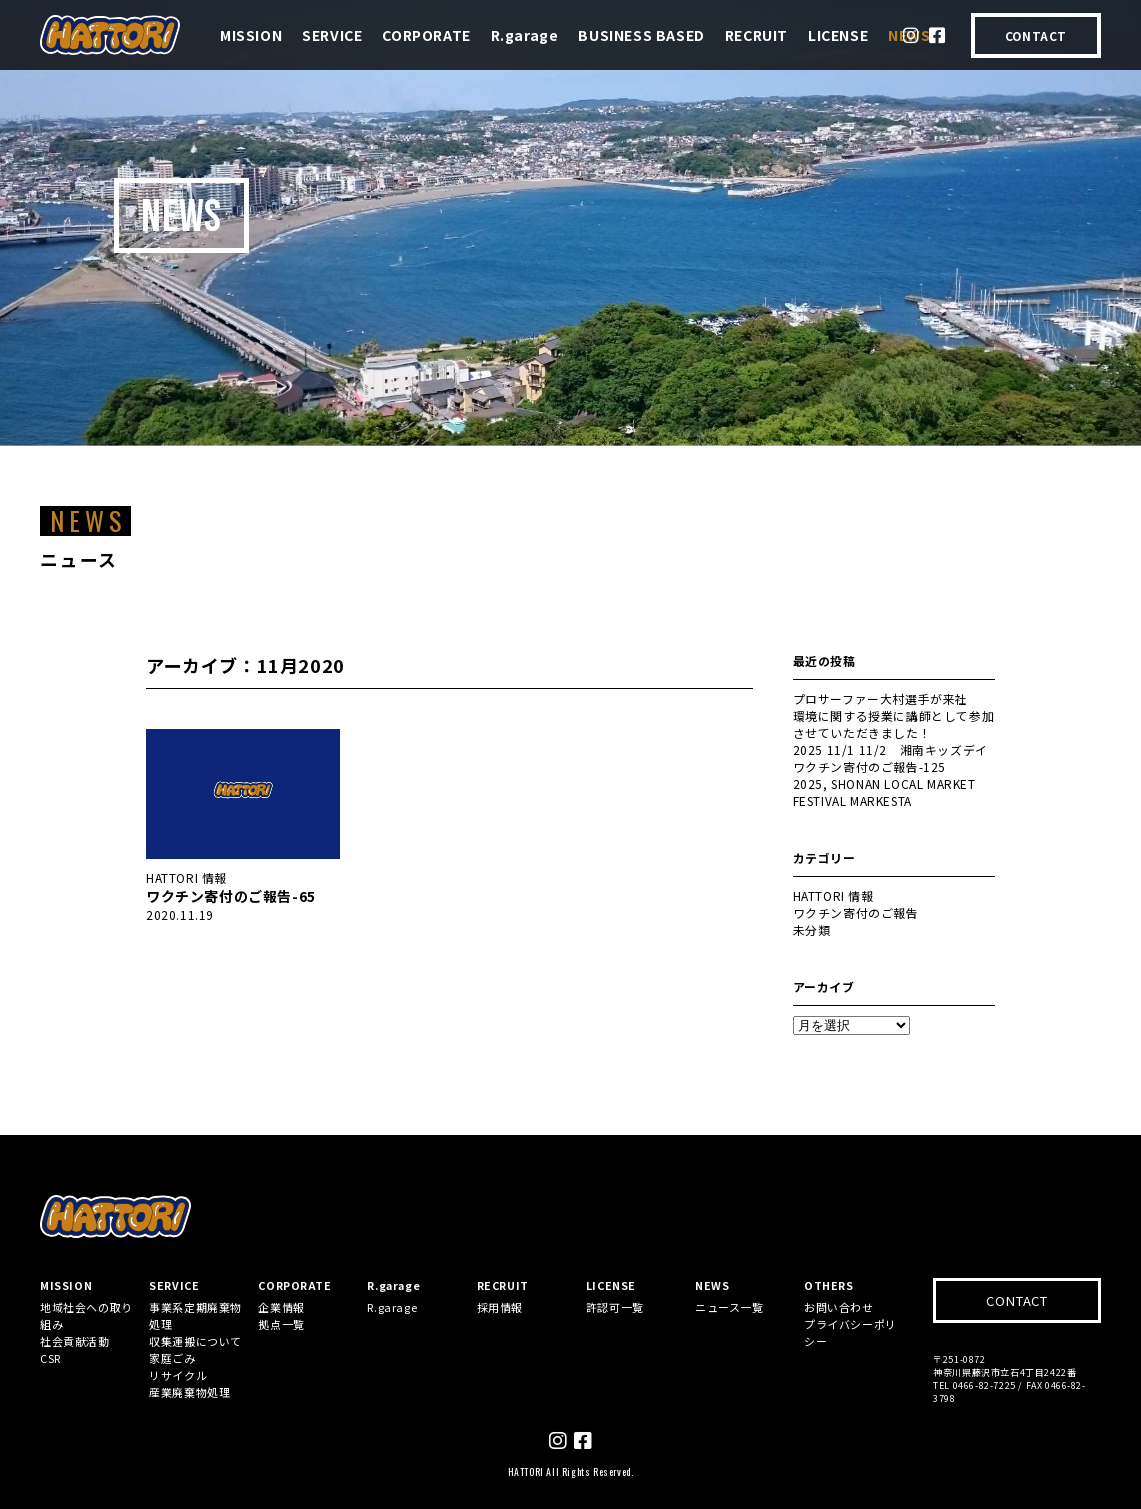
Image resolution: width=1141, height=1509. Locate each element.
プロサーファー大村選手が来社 (880, 698)
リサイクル (178, 1375)
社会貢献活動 (75, 1341)
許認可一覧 (615, 1307)
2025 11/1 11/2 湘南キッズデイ (890, 749)
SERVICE (332, 35)
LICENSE (838, 35)
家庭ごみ (172, 1358)
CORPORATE (426, 35)
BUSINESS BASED (641, 35)
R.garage (525, 35)
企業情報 (281, 1307)
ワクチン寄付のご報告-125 (869, 766)
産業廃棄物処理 (189, 1392)
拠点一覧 (281, 1324)
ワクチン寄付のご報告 (856, 912)
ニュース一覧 (729, 1307)
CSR (50, 1358)
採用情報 (500, 1307)
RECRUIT (756, 35)
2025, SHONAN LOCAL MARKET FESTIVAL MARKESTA (884, 792)
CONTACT (1036, 35)
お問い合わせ (839, 1307)
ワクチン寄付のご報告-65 (231, 896)
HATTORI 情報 (186, 877)
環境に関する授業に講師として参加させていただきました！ (894, 724)
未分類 (812, 929)
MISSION (251, 35)
